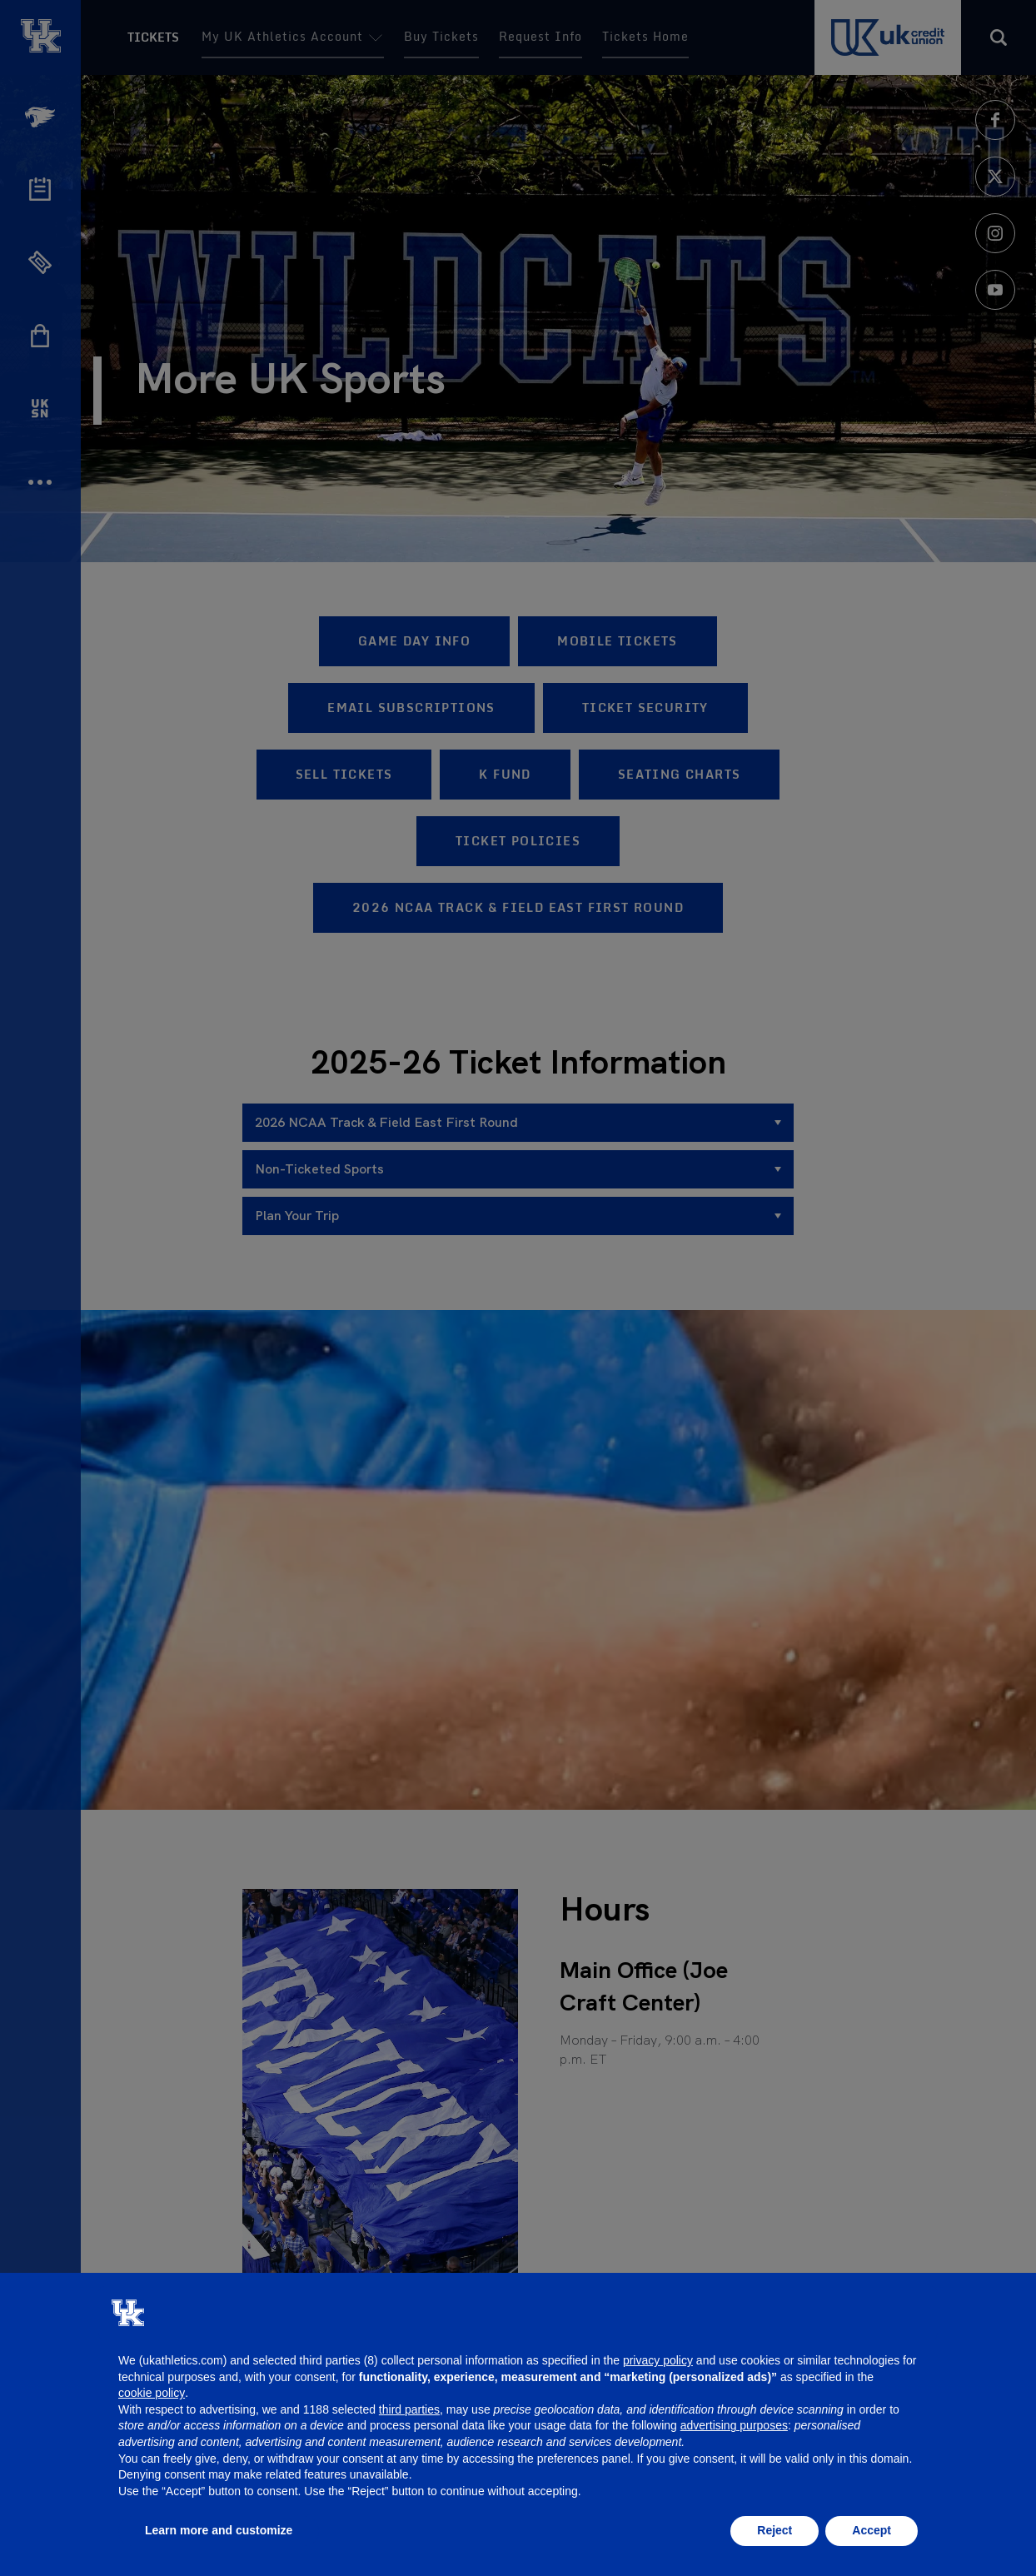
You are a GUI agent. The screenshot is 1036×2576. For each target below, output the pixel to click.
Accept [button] (871, 2530)
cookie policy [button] (151, 2392)
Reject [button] (774, 2530)
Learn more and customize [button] (218, 2530)
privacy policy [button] (658, 2360)
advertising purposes (734, 2425)
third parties (409, 2409)
